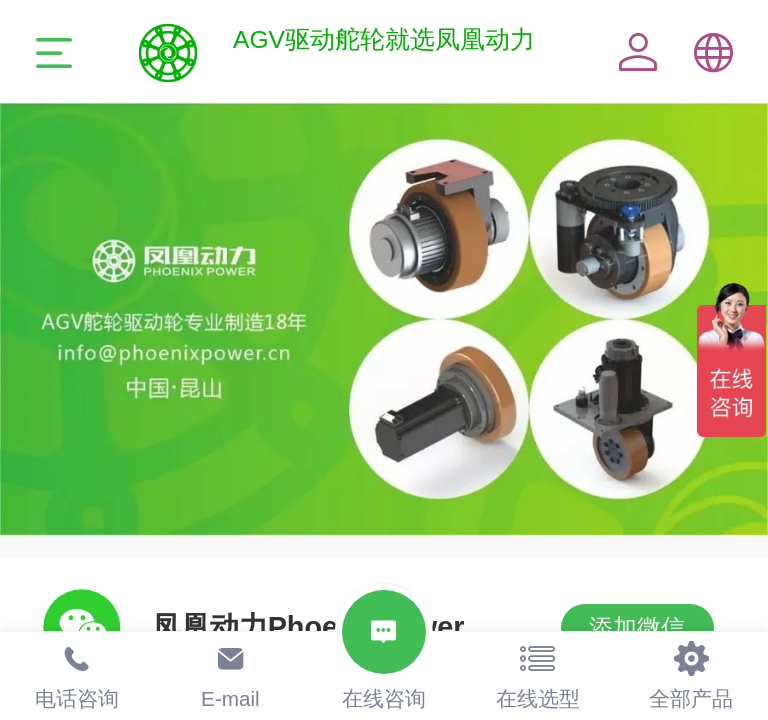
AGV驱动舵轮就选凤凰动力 (384, 39)
